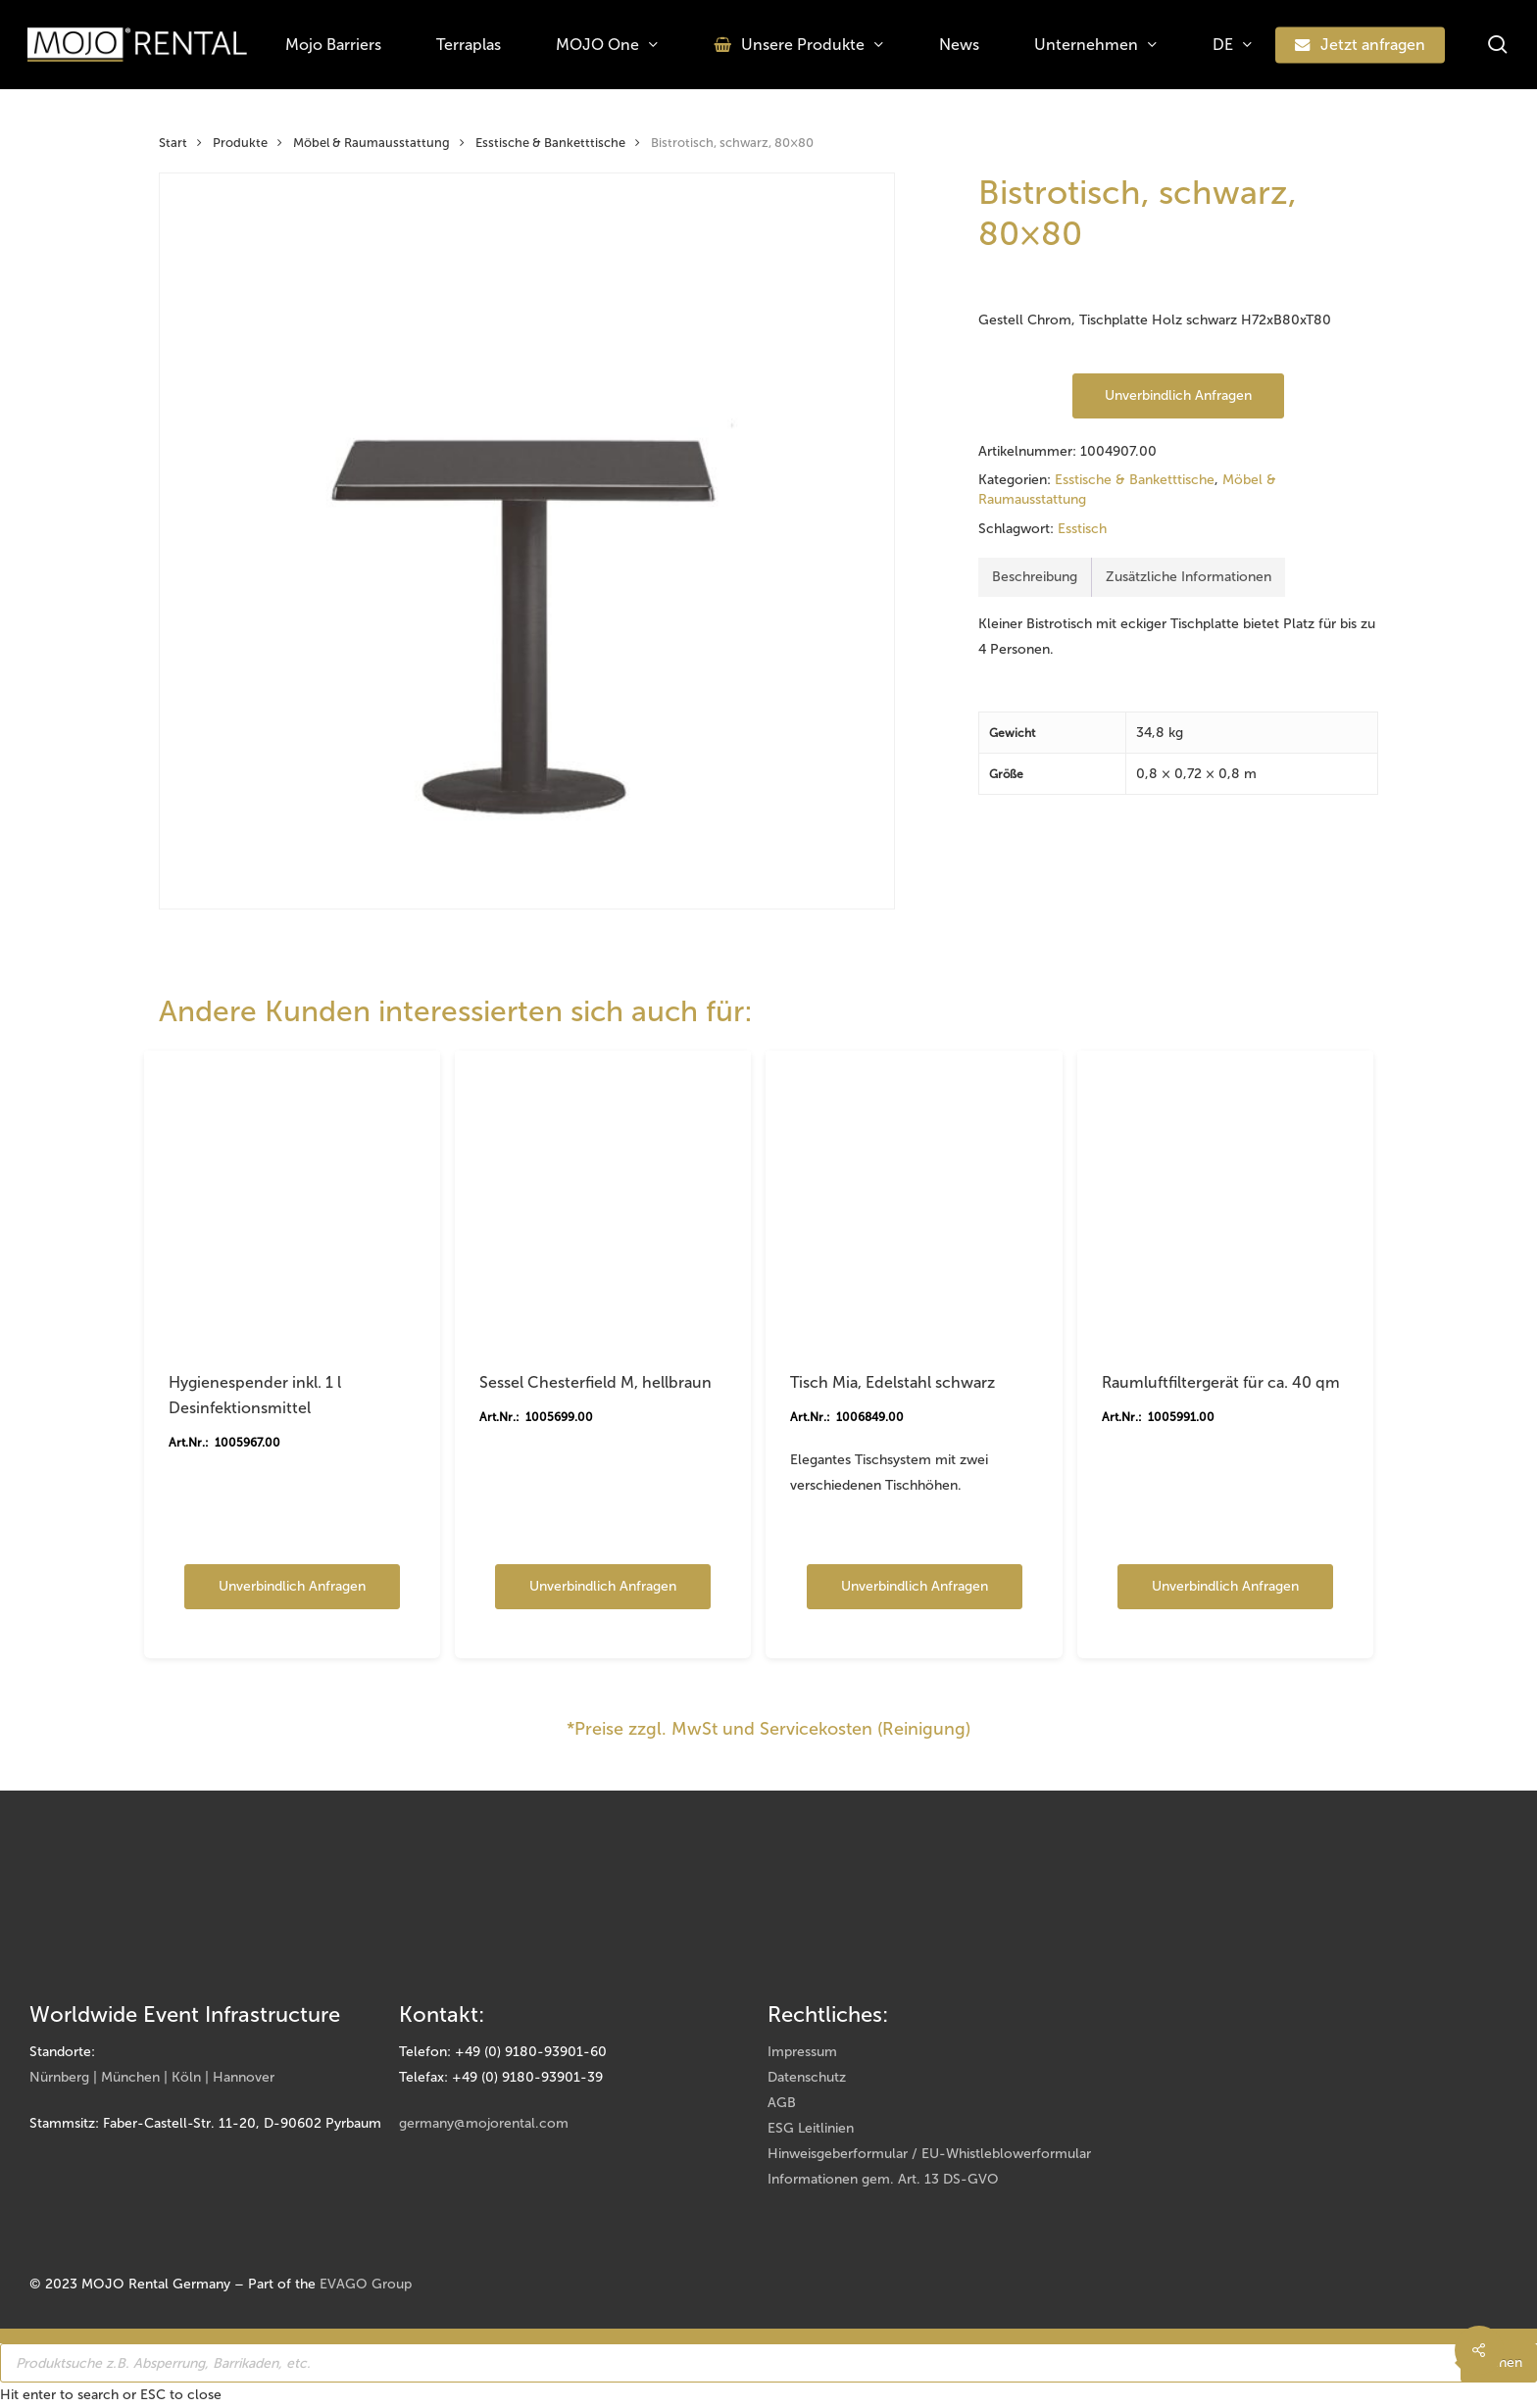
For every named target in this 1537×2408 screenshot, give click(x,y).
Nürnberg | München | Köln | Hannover (151, 2077)
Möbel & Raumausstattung (371, 142)
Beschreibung (1034, 576)
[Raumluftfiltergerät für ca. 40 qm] (1225, 1199)
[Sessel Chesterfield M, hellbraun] (603, 1199)
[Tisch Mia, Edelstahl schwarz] (914, 1199)
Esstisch (1082, 528)
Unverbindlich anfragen (1178, 395)
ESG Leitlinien (811, 2128)
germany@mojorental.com (484, 2123)
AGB (782, 2102)
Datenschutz (807, 2077)
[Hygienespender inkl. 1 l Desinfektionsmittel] (292, 1199)
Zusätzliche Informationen (1188, 576)
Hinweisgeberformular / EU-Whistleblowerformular (929, 2153)
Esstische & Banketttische (550, 142)
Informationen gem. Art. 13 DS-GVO (883, 2179)
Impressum (802, 2051)
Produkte (240, 142)
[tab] (1035, 577)
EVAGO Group (366, 2284)
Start (173, 142)
